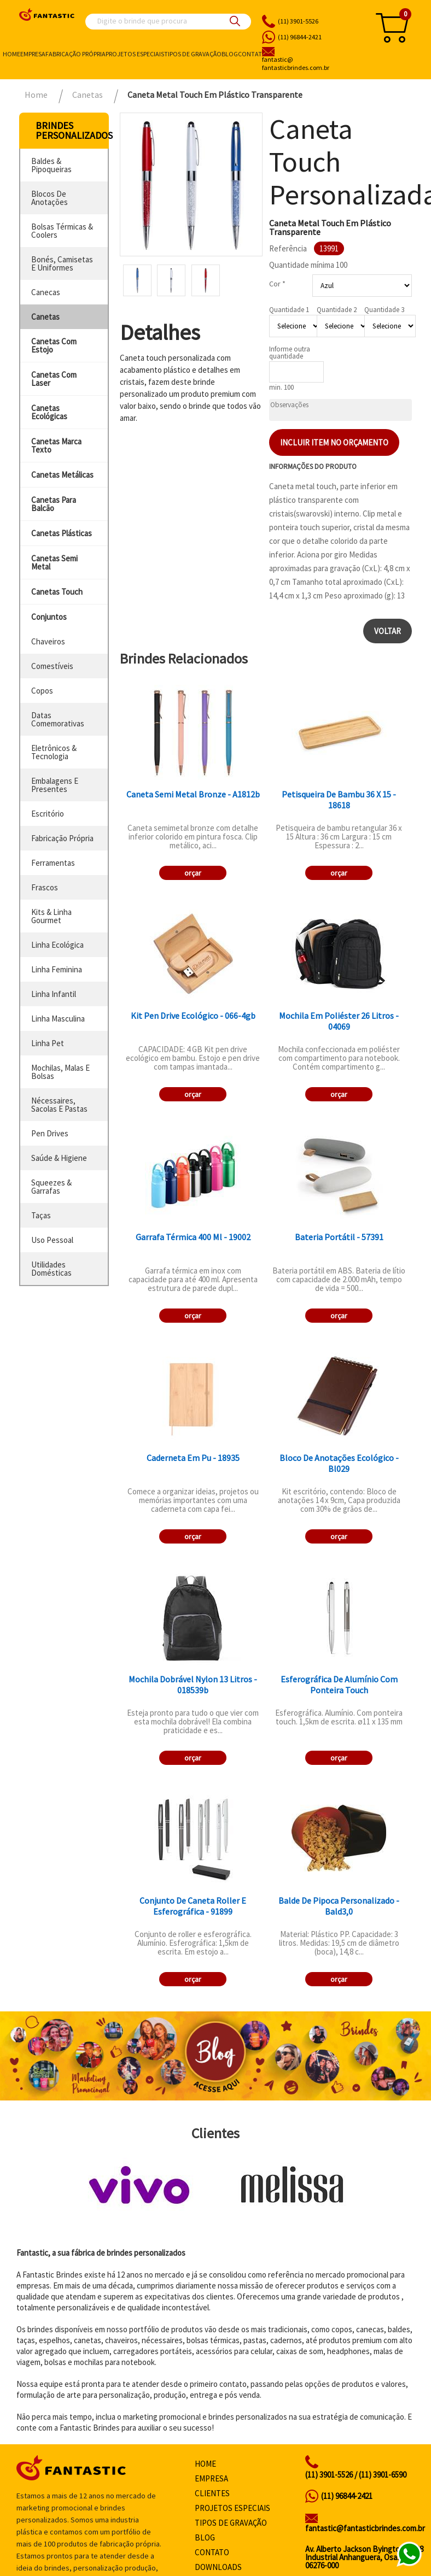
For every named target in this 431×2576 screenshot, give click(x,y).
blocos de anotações (49, 198)
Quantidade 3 (384, 309)
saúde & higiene (59, 1158)
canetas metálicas (62, 475)
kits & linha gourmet (51, 916)
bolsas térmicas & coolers (62, 230)
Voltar (387, 631)
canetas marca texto (56, 445)
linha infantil (53, 994)
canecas (45, 292)
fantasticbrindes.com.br (312, 64)
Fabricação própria (75, 54)
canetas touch (57, 591)
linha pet (47, 1043)
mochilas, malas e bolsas (60, 1072)
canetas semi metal (54, 562)
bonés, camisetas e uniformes (62, 263)
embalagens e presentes (54, 785)
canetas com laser (54, 378)
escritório (47, 813)
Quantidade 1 (289, 309)
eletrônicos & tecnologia (54, 752)
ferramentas (53, 863)
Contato (252, 54)
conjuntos (49, 617)
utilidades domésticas (51, 1268)
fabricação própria (62, 838)
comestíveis (52, 666)
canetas (45, 317)
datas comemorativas (57, 719)
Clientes (212, 2493)
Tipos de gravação (193, 54)
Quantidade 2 (337, 309)
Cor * (277, 284)
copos (42, 690)
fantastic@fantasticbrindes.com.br (365, 2528)
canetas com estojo (54, 345)
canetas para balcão (53, 504)
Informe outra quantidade (289, 352)
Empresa (32, 54)
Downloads (218, 2567)
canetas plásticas (61, 533)
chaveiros (48, 641)
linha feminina (56, 969)
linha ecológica (57, 945)
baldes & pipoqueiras (51, 165)
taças (41, 1215)
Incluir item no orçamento (334, 442)
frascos (44, 887)
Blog (230, 54)
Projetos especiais (135, 54)
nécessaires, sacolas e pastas (59, 1104)
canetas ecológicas (49, 412)
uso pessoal (52, 1240)
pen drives (49, 1133)
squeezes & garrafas (51, 1186)
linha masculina (58, 1018)
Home (11, 54)
